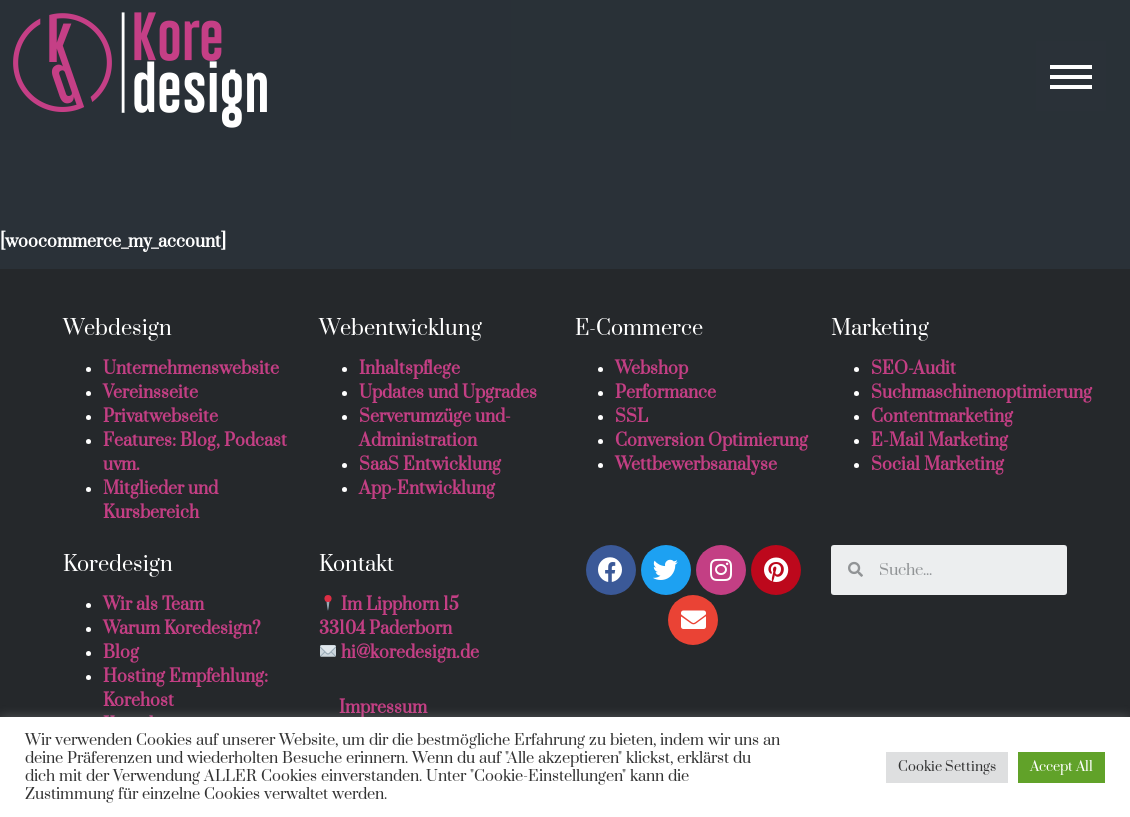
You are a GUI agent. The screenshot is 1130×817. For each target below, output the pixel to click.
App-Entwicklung (427, 489)
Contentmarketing (942, 417)
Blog (121, 653)
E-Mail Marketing (939, 441)
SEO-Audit (913, 369)
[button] (1071, 76)
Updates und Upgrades (448, 393)
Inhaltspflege (409, 369)
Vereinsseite (150, 393)
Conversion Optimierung (711, 441)
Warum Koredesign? (181, 629)
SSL (631, 417)
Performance (665, 393)
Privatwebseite (160, 417)
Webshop (651, 369)
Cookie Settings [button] (947, 767)
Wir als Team (153, 605)
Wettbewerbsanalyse (696, 465)
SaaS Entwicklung (430, 465)
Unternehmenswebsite (191, 369)
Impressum (383, 708)
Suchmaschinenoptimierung (981, 393)
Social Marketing (937, 465)
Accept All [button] (1061, 767)
